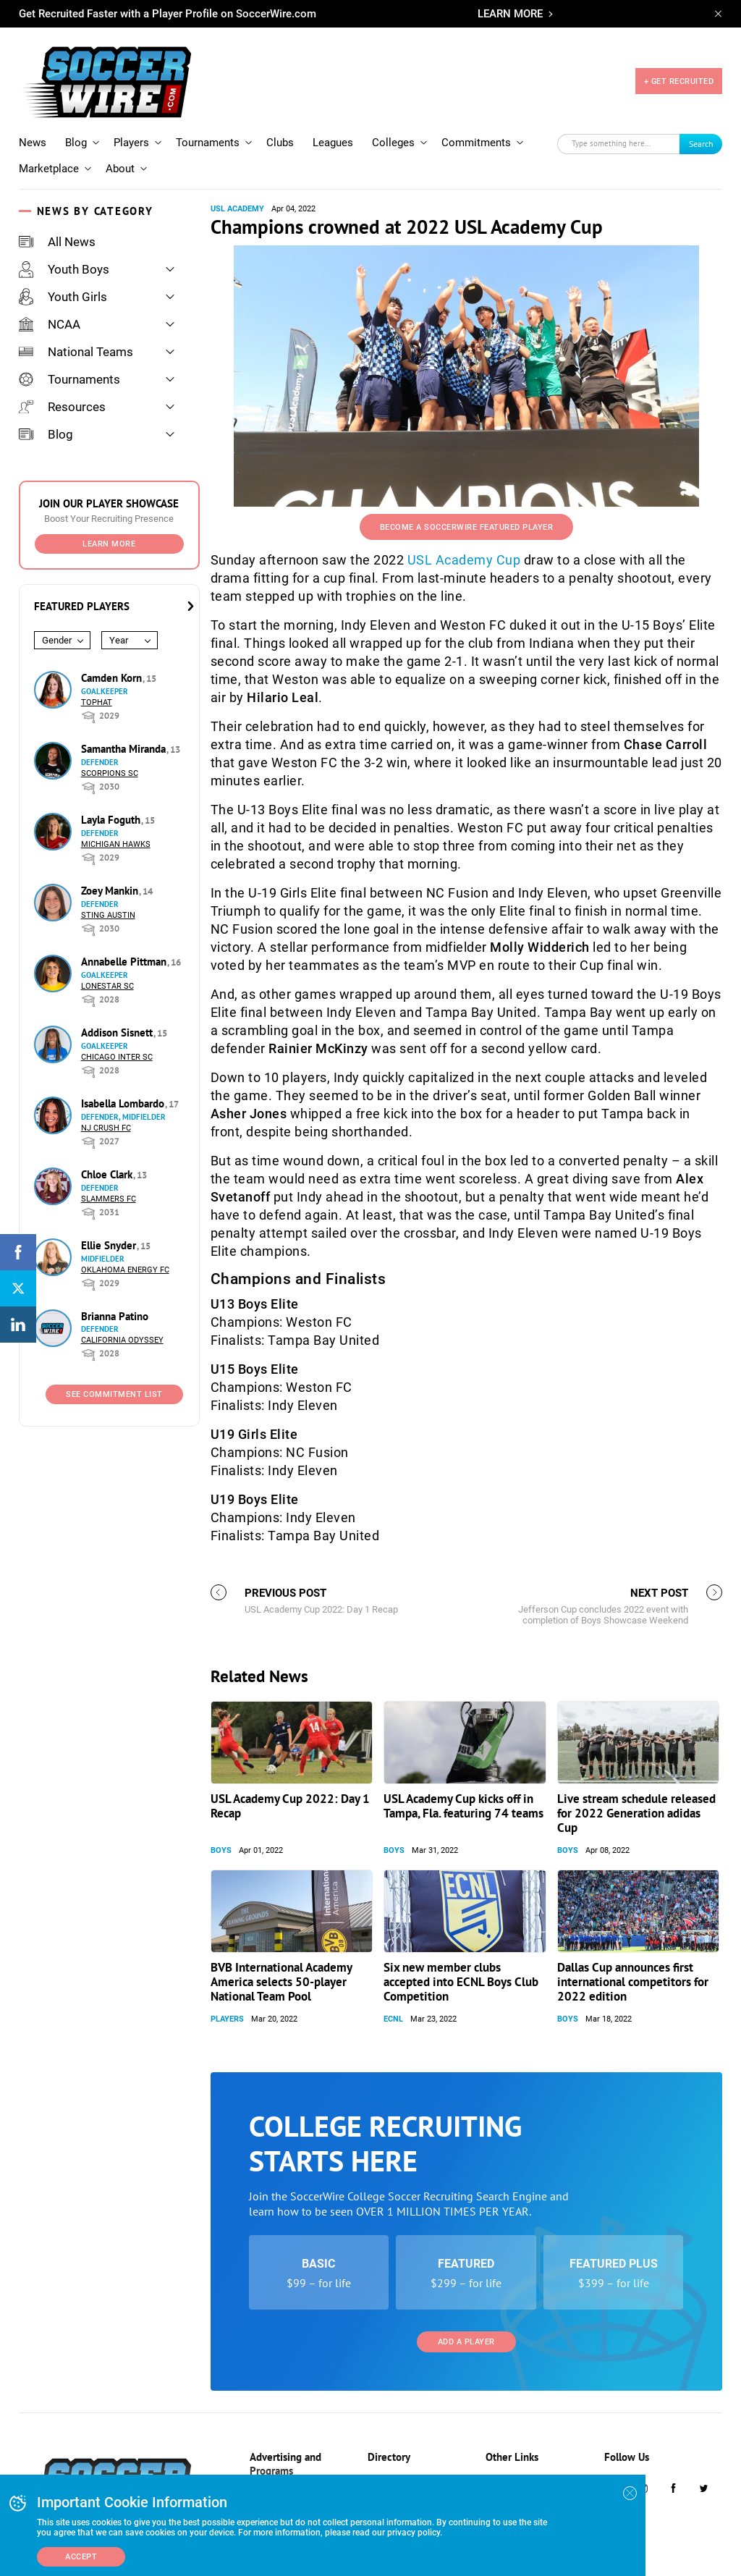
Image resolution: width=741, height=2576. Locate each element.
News (32, 142)
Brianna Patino (114, 1316)
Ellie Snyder (110, 1245)
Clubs (280, 142)
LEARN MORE (510, 13)
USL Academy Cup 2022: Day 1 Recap (290, 1806)
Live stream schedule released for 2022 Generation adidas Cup (636, 1813)
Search (701, 143)
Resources (62, 407)
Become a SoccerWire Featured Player (467, 527)
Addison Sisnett (118, 1032)
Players (131, 142)
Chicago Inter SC (117, 1057)
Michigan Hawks (116, 844)
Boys (221, 1850)
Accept (81, 2557)
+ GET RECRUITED (679, 81)
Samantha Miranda (125, 749)
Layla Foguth (112, 820)
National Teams (76, 352)
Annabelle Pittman (125, 961)
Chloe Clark (108, 1174)
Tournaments (208, 142)
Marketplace (49, 168)
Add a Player (466, 2342)
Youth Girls (63, 297)
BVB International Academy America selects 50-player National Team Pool (281, 1981)
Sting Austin (108, 915)
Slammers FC (108, 1199)
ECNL (393, 2019)
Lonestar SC (107, 986)
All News (57, 242)
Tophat (96, 702)
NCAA (49, 324)
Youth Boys (64, 269)
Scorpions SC (109, 773)
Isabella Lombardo (124, 1103)
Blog (76, 142)
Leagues (333, 142)
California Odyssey (122, 1340)
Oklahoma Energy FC (125, 1270)
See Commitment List (114, 1394)
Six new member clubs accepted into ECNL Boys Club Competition (461, 1981)
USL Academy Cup (464, 559)
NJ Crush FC (106, 1128)
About (120, 168)
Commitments (476, 142)
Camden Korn (113, 678)
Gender (57, 640)
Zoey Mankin (111, 891)
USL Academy (237, 209)
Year (118, 640)
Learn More (108, 544)
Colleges (393, 142)
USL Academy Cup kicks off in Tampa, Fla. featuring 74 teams (463, 1806)
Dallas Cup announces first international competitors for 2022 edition (632, 1981)
